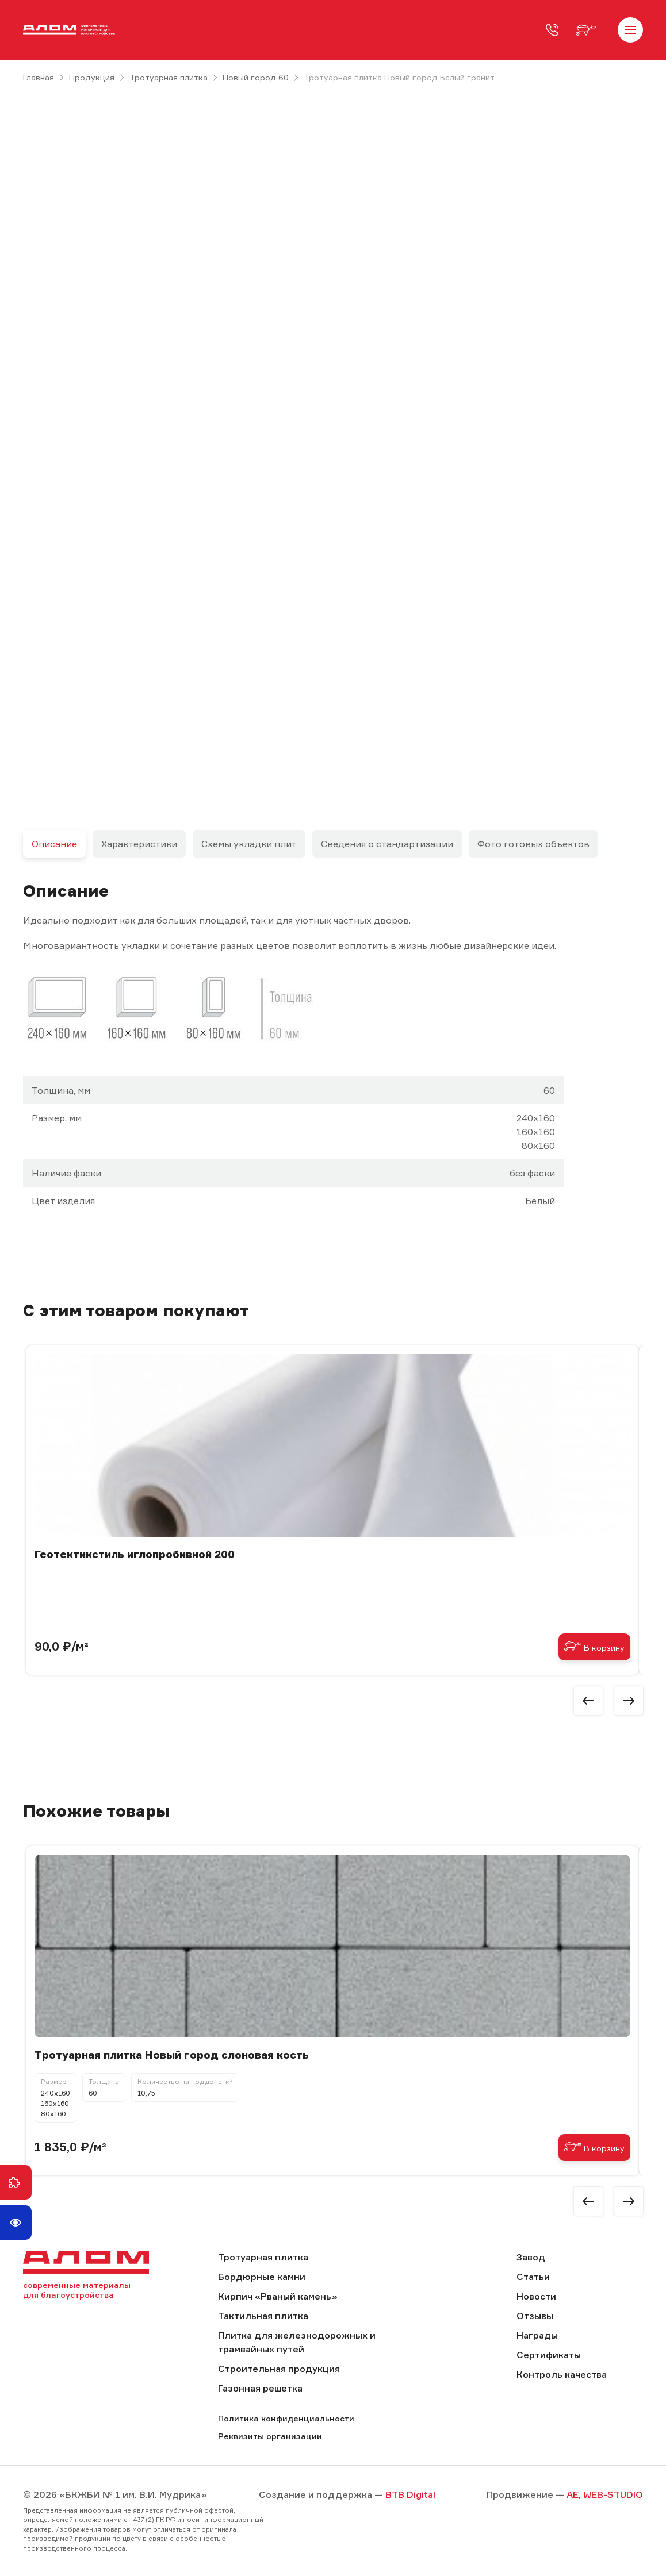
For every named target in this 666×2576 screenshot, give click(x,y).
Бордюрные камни (261, 2276)
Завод (530, 2257)
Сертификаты (548, 2354)
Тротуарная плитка (168, 77)
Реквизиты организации (270, 2436)
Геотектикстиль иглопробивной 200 (135, 1554)
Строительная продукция (279, 2368)
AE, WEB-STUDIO (605, 2494)
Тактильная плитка (263, 2315)
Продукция (91, 77)
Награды (537, 2335)
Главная (38, 77)
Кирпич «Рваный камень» (278, 2296)
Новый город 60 (256, 77)
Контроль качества (561, 2374)
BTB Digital (410, 2494)
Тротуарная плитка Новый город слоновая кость (172, 2055)
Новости (536, 2296)
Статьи (533, 2276)
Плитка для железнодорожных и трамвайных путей (297, 2342)
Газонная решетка (260, 2388)
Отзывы (534, 2315)
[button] (588, 1700)
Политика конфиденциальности (286, 2418)
